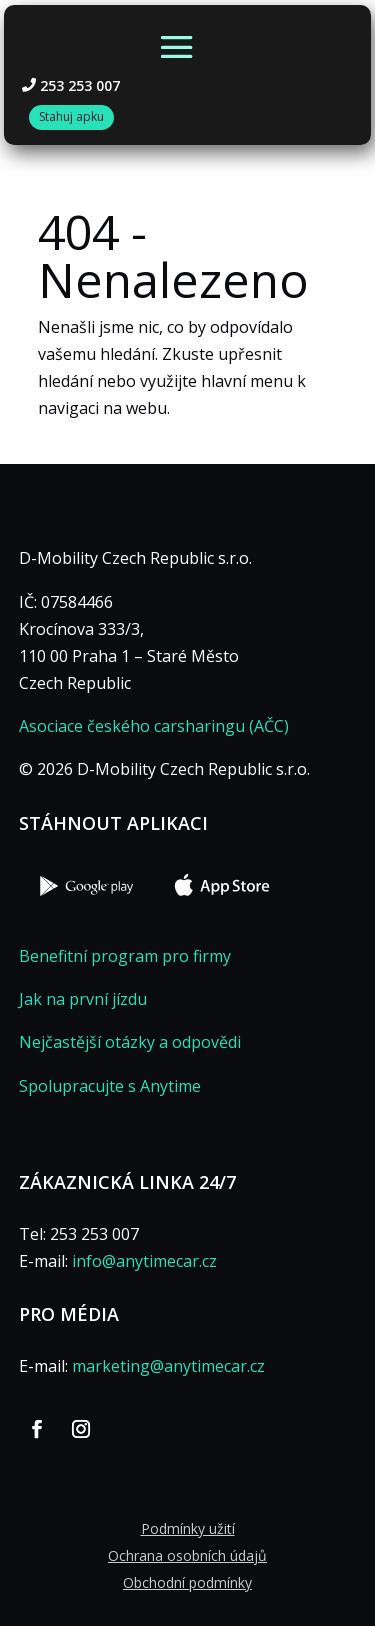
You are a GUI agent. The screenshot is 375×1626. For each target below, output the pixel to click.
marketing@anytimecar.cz (168, 1366)
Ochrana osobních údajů (187, 1555)
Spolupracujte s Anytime (110, 1086)
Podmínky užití (188, 1528)
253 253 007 (80, 85)
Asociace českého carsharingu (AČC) (154, 726)
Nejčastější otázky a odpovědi (130, 1042)
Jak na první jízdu (83, 999)
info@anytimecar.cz (144, 1261)
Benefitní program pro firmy (125, 956)
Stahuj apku (71, 116)
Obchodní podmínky (187, 1582)
